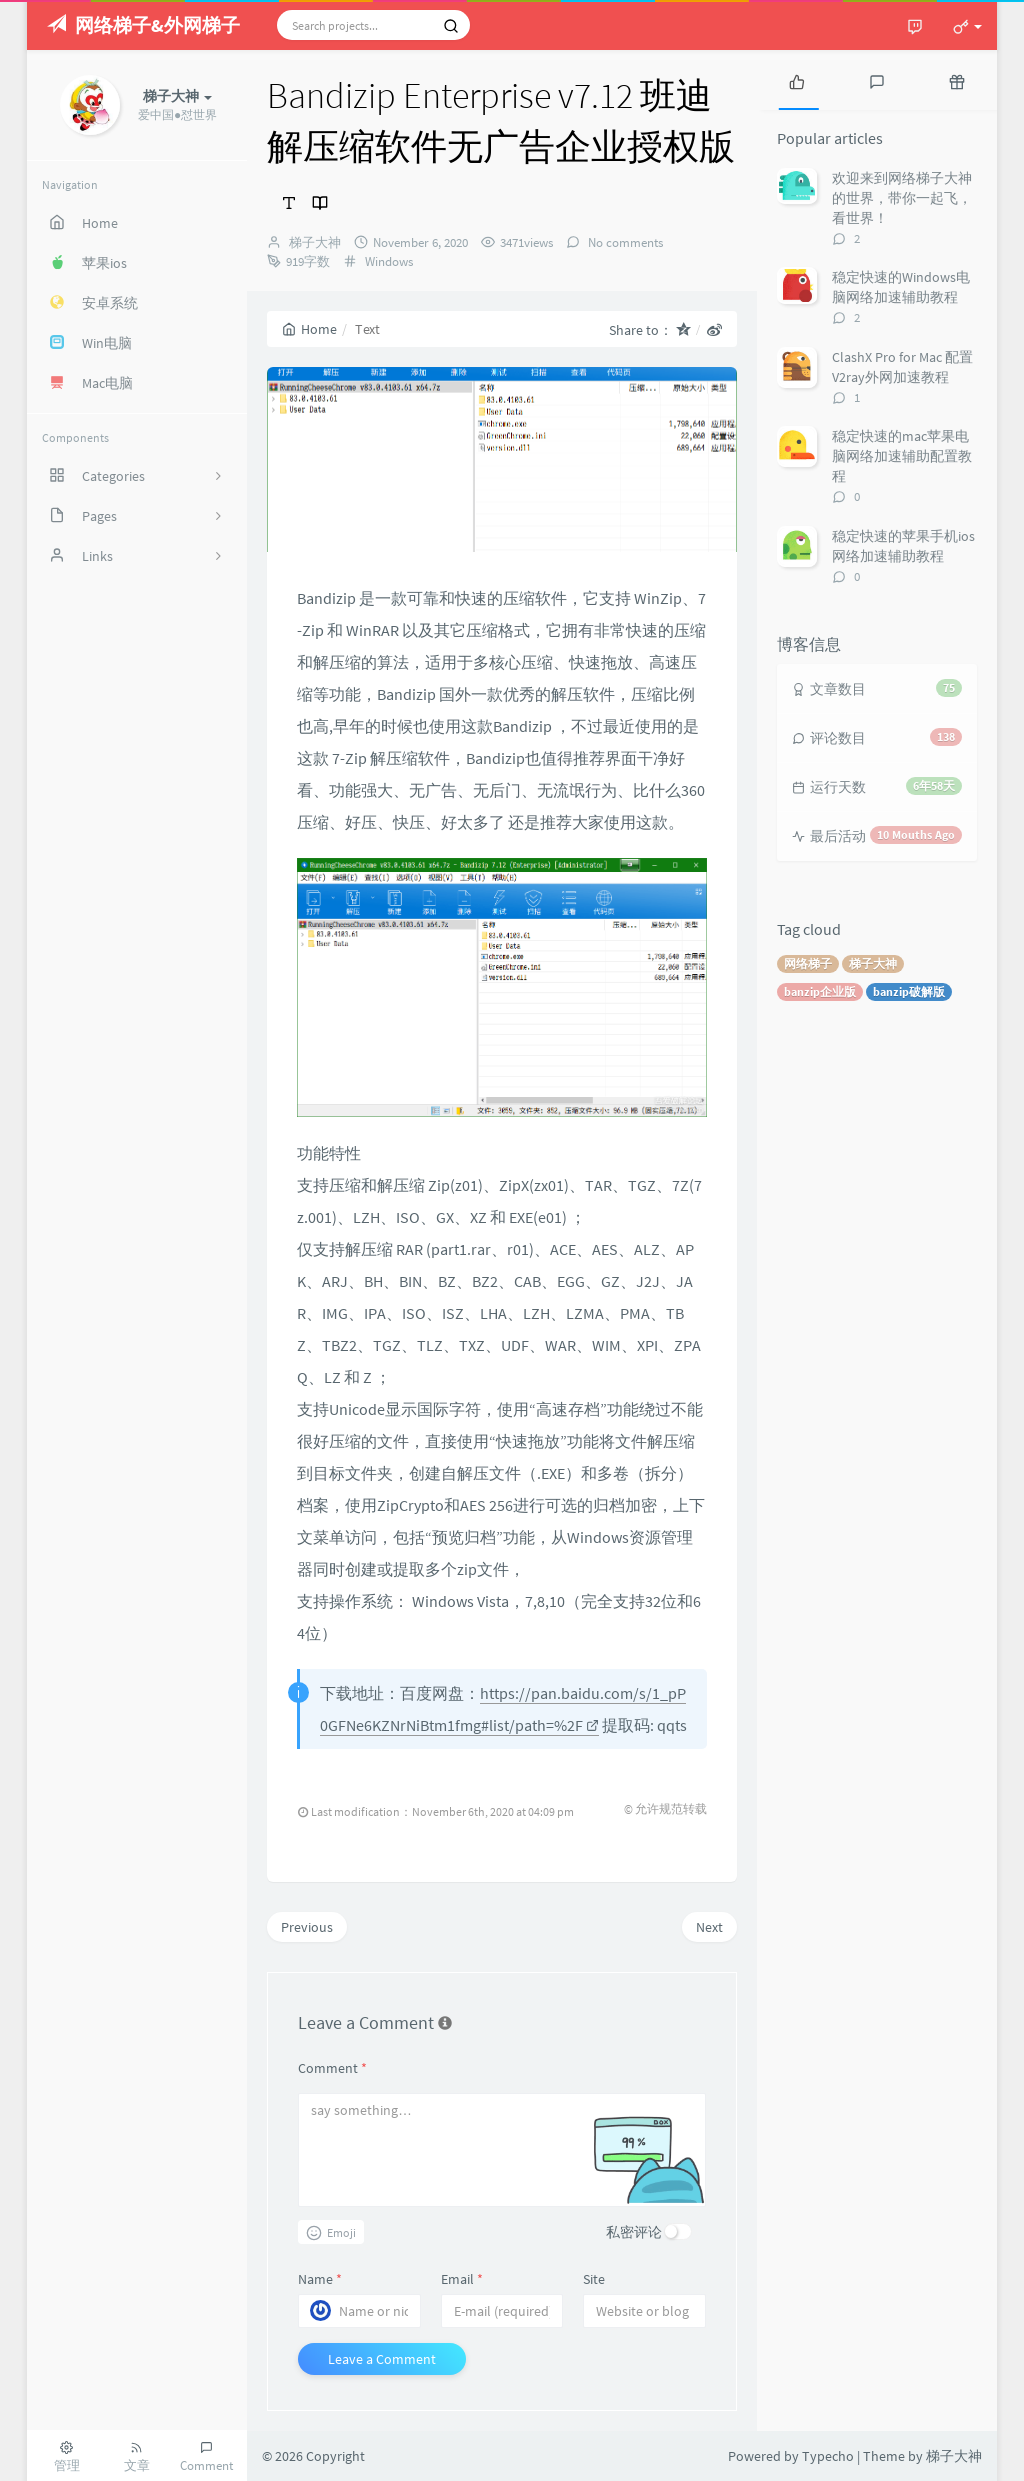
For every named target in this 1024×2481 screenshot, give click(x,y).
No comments (624, 242)
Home (309, 329)
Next (709, 1927)
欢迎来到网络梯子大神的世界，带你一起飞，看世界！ (902, 198)
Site (594, 2279)
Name (320, 2279)
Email (462, 2279)
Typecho (828, 2456)
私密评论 (634, 2232)
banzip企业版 (820, 991)
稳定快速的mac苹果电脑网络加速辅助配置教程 (902, 456)
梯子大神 (315, 242)
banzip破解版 (909, 991)
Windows (389, 261)
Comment (332, 2068)
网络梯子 (808, 963)
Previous (307, 1927)
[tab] (797, 80)
